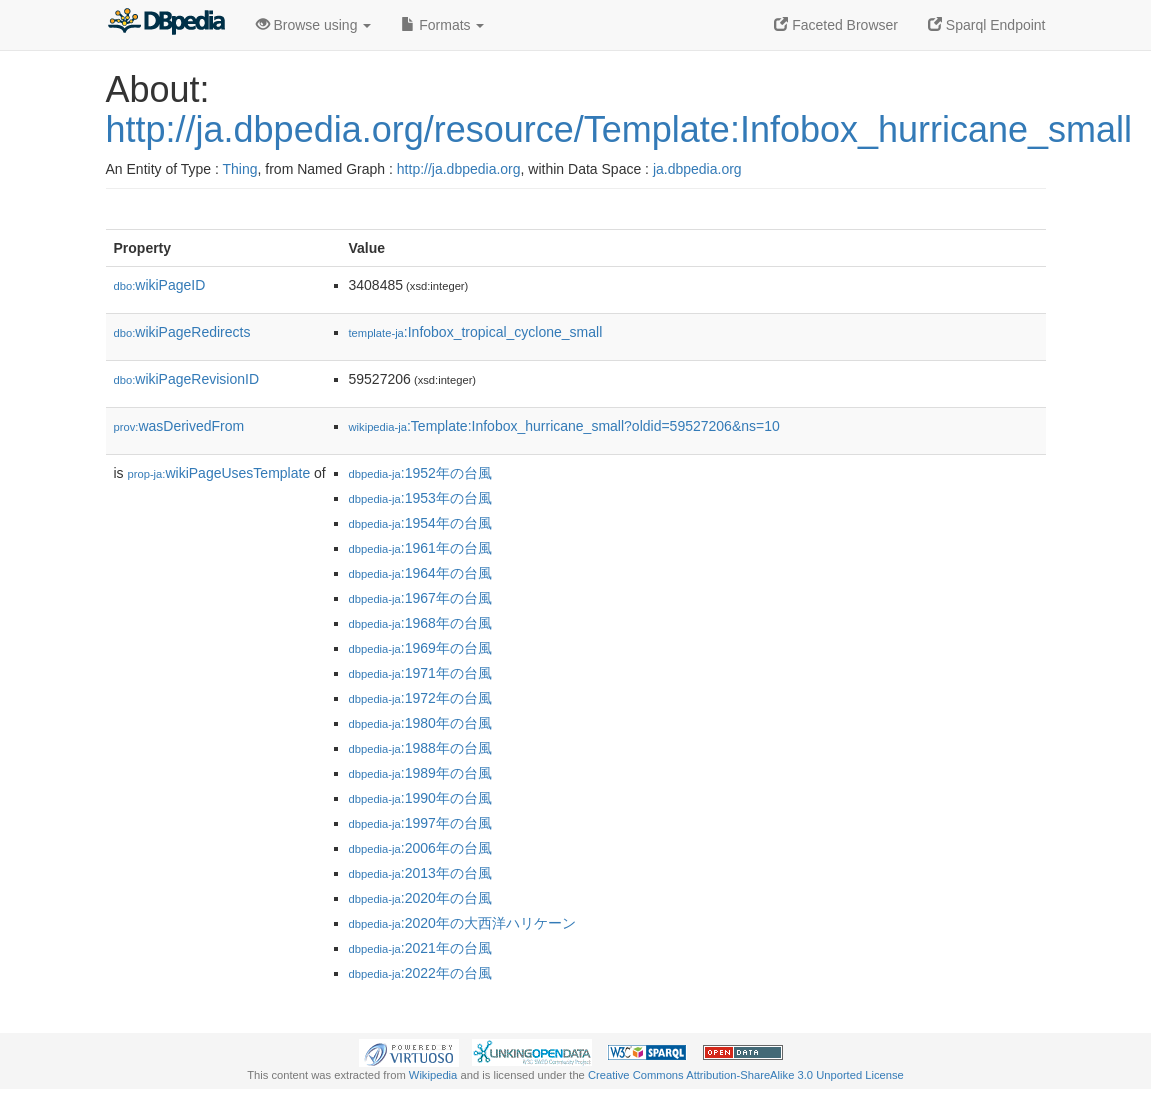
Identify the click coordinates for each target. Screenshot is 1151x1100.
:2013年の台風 (420, 873)
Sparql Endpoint (987, 25)
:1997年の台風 (420, 823)
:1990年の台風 (420, 798)
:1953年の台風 (420, 498)
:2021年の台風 (420, 948)
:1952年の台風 (420, 473)
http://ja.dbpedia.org (459, 169)
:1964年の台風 (420, 573)
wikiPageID (160, 285)
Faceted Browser (836, 25)
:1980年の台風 (420, 723)
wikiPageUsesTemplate (219, 473)
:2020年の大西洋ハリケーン (462, 923)
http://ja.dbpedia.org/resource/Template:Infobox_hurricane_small (619, 129)
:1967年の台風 (420, 598)
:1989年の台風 (420, 773)
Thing (240, 169)
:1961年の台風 (420, 548)
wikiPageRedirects (182, 332)
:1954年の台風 (420, 523)
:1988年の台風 (420, 748)
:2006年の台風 (420, 848)
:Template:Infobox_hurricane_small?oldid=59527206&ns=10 (564, 426)
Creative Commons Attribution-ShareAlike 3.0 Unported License (746, 1075)
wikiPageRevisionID (187, 379)
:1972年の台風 (420, 698)
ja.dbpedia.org (697, 169)
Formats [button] (442, 25)
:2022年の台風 (420, 973)
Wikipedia (433, 1075)
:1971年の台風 (420, 673)
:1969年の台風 (420, 648)
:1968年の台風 (420, 623)
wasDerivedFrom (179, 426)
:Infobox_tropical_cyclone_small (476, 332)
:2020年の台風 (420, 898)
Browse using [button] (314, 25)
